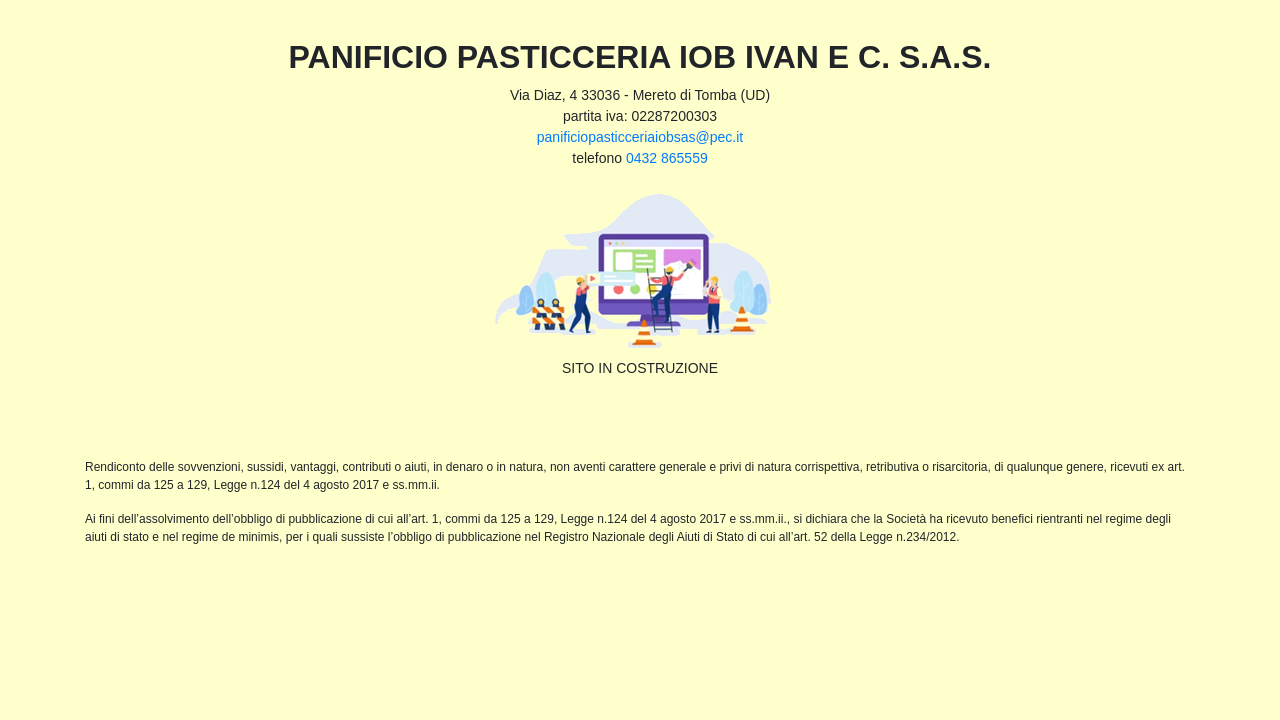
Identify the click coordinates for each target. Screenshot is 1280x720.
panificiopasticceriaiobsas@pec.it (640, 137)
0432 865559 (667, 158)
